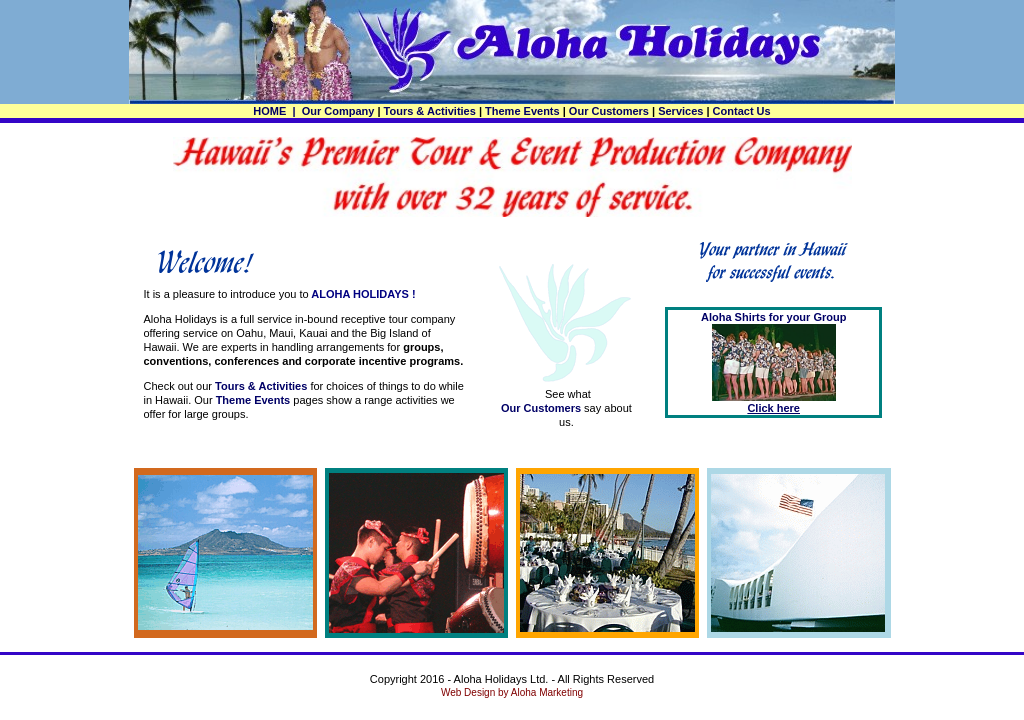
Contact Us (742, 111)
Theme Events (522, 111)
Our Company (338, 111)
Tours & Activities (430, 111)
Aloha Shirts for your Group (773, 317)
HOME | (275, 111)
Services (680, 111)
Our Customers (609, 111)
